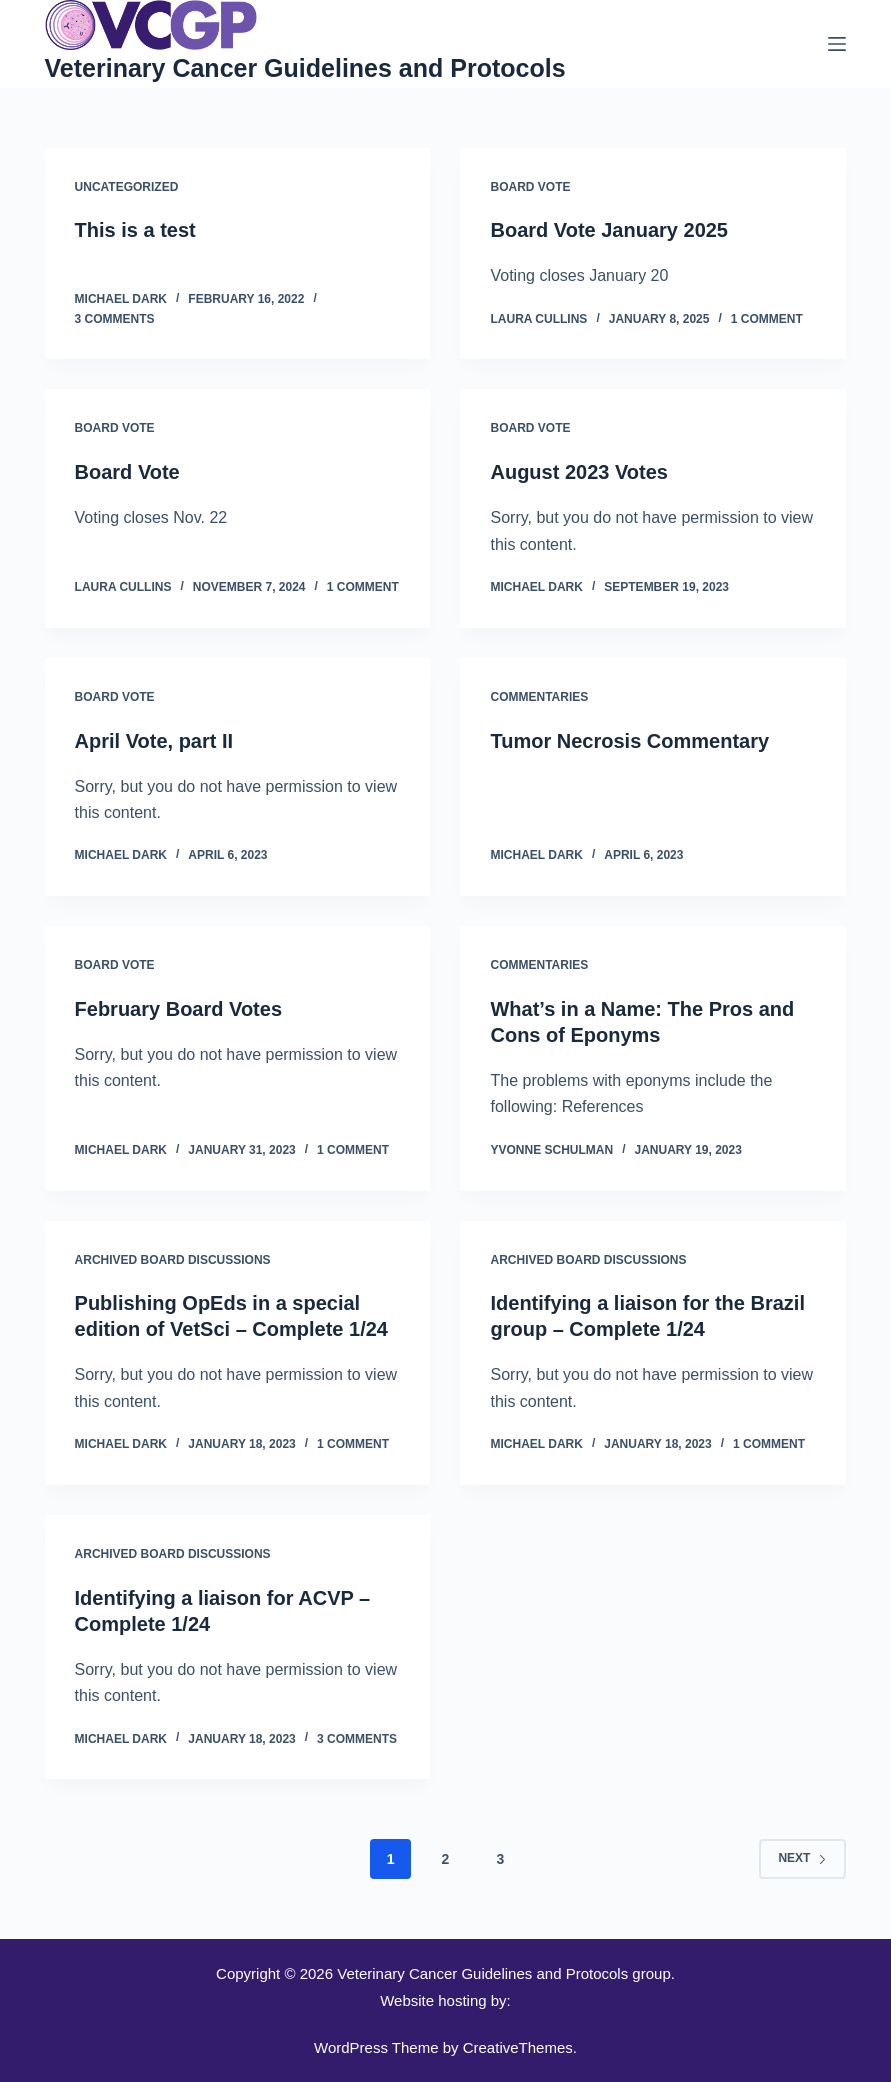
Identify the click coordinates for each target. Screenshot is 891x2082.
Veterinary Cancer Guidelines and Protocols (305, 68)
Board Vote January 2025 (609, 230)
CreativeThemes (518, 2047)
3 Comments (115, 319)
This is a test (135, 230)
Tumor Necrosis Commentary (629, 741)
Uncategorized (127, 187)
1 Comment (767, 319)
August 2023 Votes (578, 472)
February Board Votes (178, 1009)
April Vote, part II (154, 741)
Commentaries (539, 697)
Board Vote (530, 187)
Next (802, 1858)
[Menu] (837, 44)
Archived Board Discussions (173, 1260)
